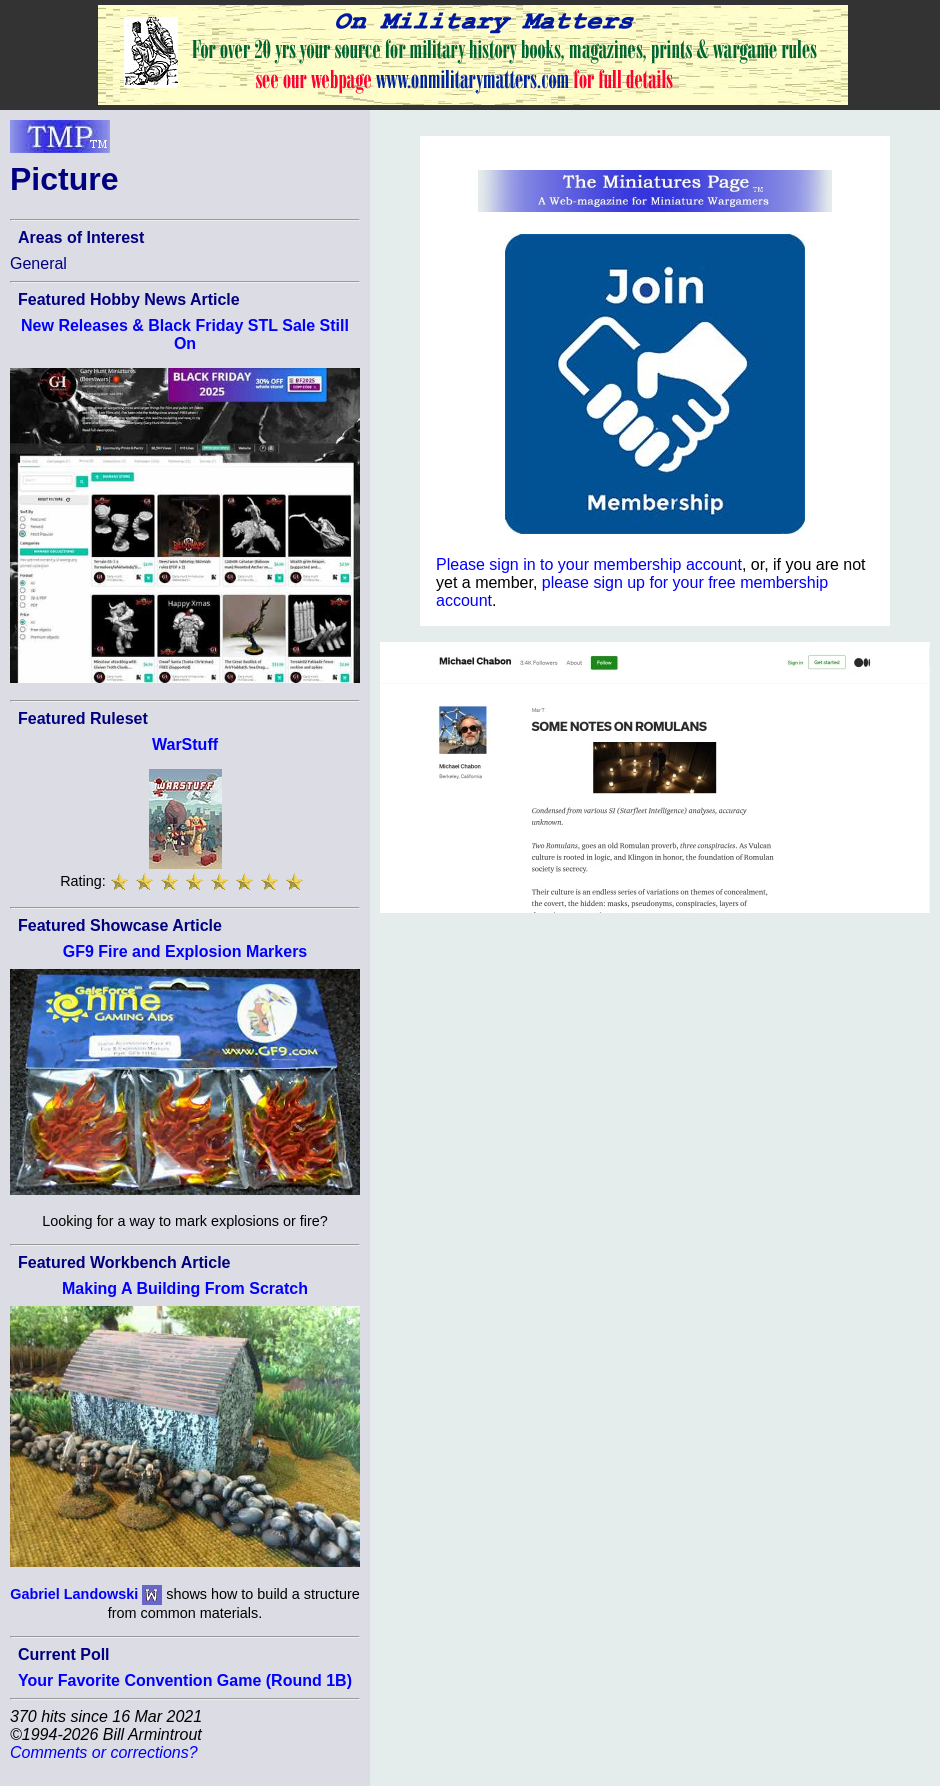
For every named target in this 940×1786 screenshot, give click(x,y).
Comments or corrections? (104, 1752)
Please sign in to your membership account (589, 564)
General (38, 263)
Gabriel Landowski (74, 1594)
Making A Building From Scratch (185, 1288)
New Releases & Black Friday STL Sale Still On (185, 334)
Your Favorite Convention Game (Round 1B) (185, 1680)
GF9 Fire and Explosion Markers (185, 951)
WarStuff (185, 744)
